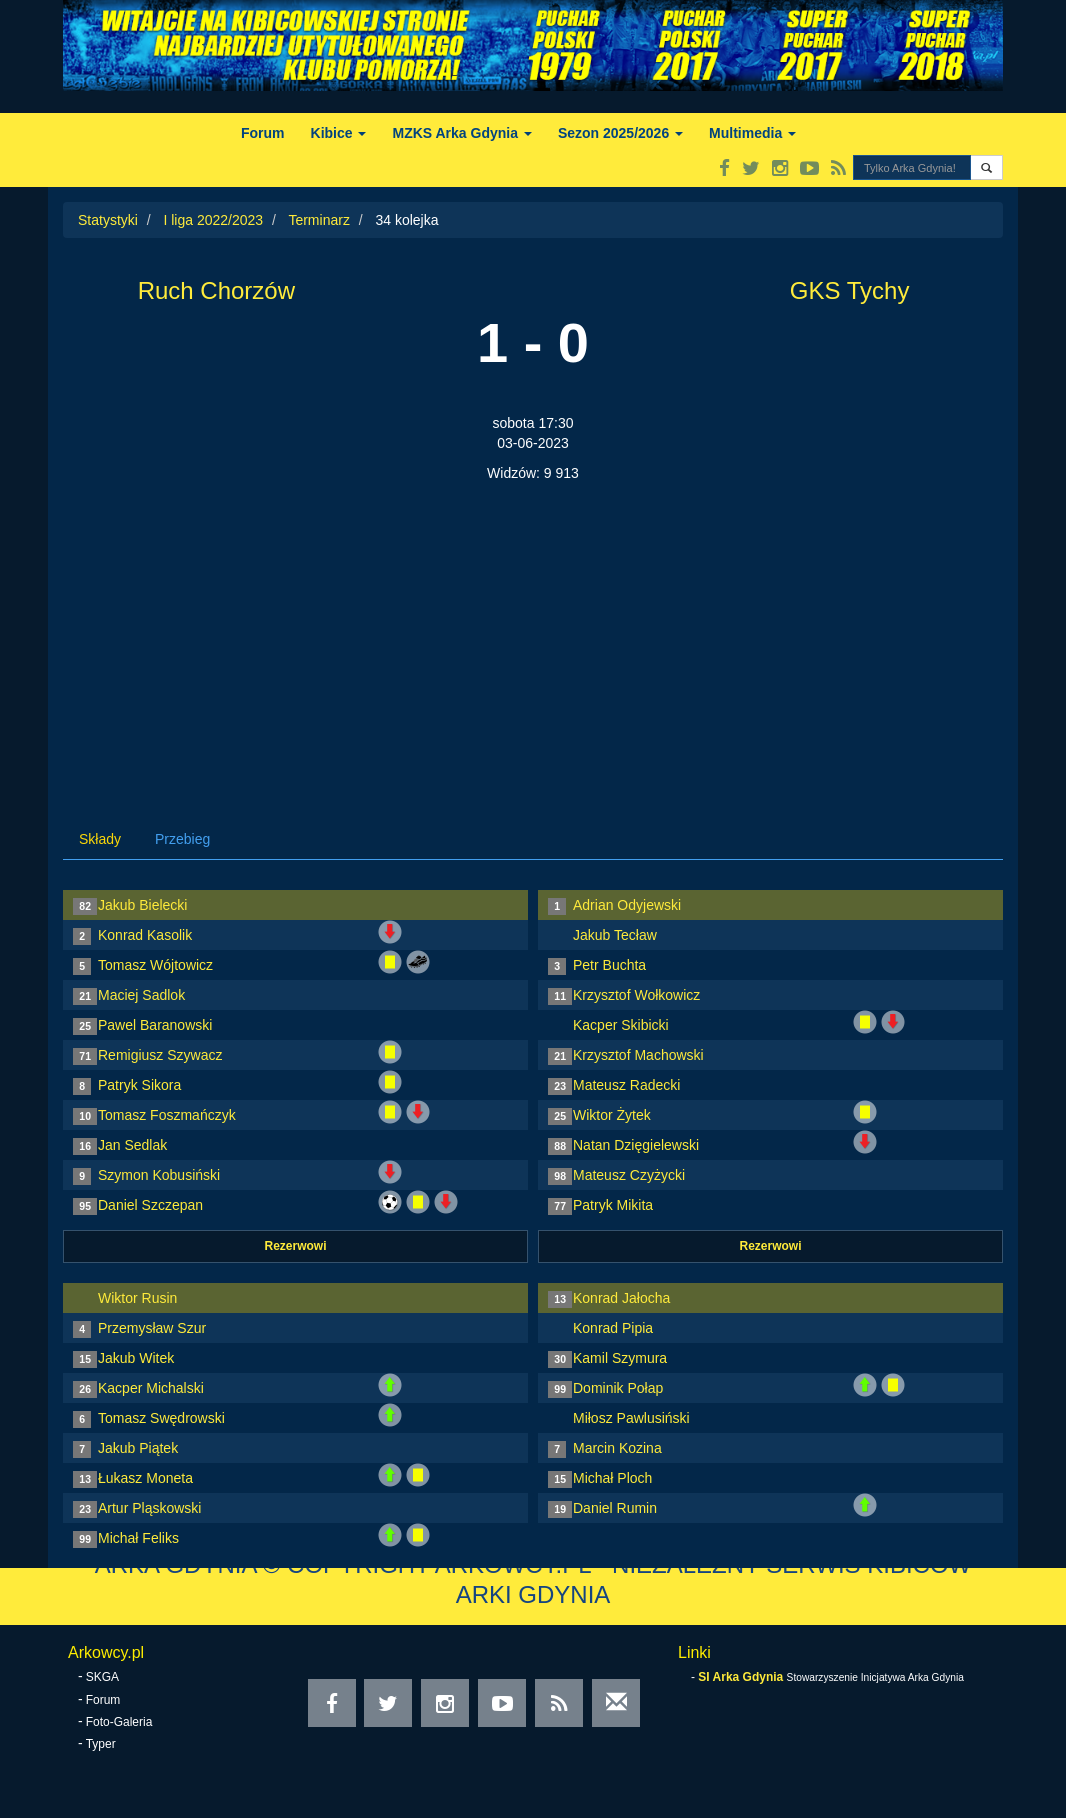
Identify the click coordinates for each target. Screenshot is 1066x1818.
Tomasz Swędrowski (161, 1418)
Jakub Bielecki (143, 905)
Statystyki (108, 220)
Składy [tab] (100, 839)
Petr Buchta (609, 965)
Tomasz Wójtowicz (155, 965)
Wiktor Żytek (612, 1115)
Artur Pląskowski (149, 1508)
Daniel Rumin (615, 1508)
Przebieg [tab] (182, 839)
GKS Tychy (850, 290)
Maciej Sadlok (141, 995)
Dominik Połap (618, 1388)
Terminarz (318, 220)
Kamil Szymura (620, 1358)
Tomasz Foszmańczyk (167, 1115)
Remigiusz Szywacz (160, 1055)
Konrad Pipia (613, 1328)
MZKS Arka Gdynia (461, 133)
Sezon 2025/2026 (620, 133)
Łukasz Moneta (145, 1478)
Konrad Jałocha (621, 1298)
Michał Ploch (612, 1478)
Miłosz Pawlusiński (631, 1418)
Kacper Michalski (151, 1388)
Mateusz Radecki (626, 1085)
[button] (986, 167)
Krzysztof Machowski (638, 1055)
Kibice (339, 133)
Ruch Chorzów (216, 290)
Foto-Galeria (119, 1722)
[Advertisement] (533, 633)
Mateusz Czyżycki (629, 1175)
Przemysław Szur (152, 1328)
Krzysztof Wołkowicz (636, 995)
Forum (263, 133)
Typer (101, 1744)
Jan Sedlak (132, 1145)
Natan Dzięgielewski (636, 1145)
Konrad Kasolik (145, 935)
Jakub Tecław (615, 935)
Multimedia (752, 133)
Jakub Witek (136, 1358)
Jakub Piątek (138, 1448)
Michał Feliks (138, 1538)
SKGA (102, 1677)
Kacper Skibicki (621, 1025)
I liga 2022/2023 (213, 220)
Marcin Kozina (617, 1448)
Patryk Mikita (613, 1205)
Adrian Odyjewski (627, 905)
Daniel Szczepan (150, 1205)
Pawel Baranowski (155, 1025)
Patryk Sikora (139, 1085)
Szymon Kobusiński (159, 1175)
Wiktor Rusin (137, 1298)
